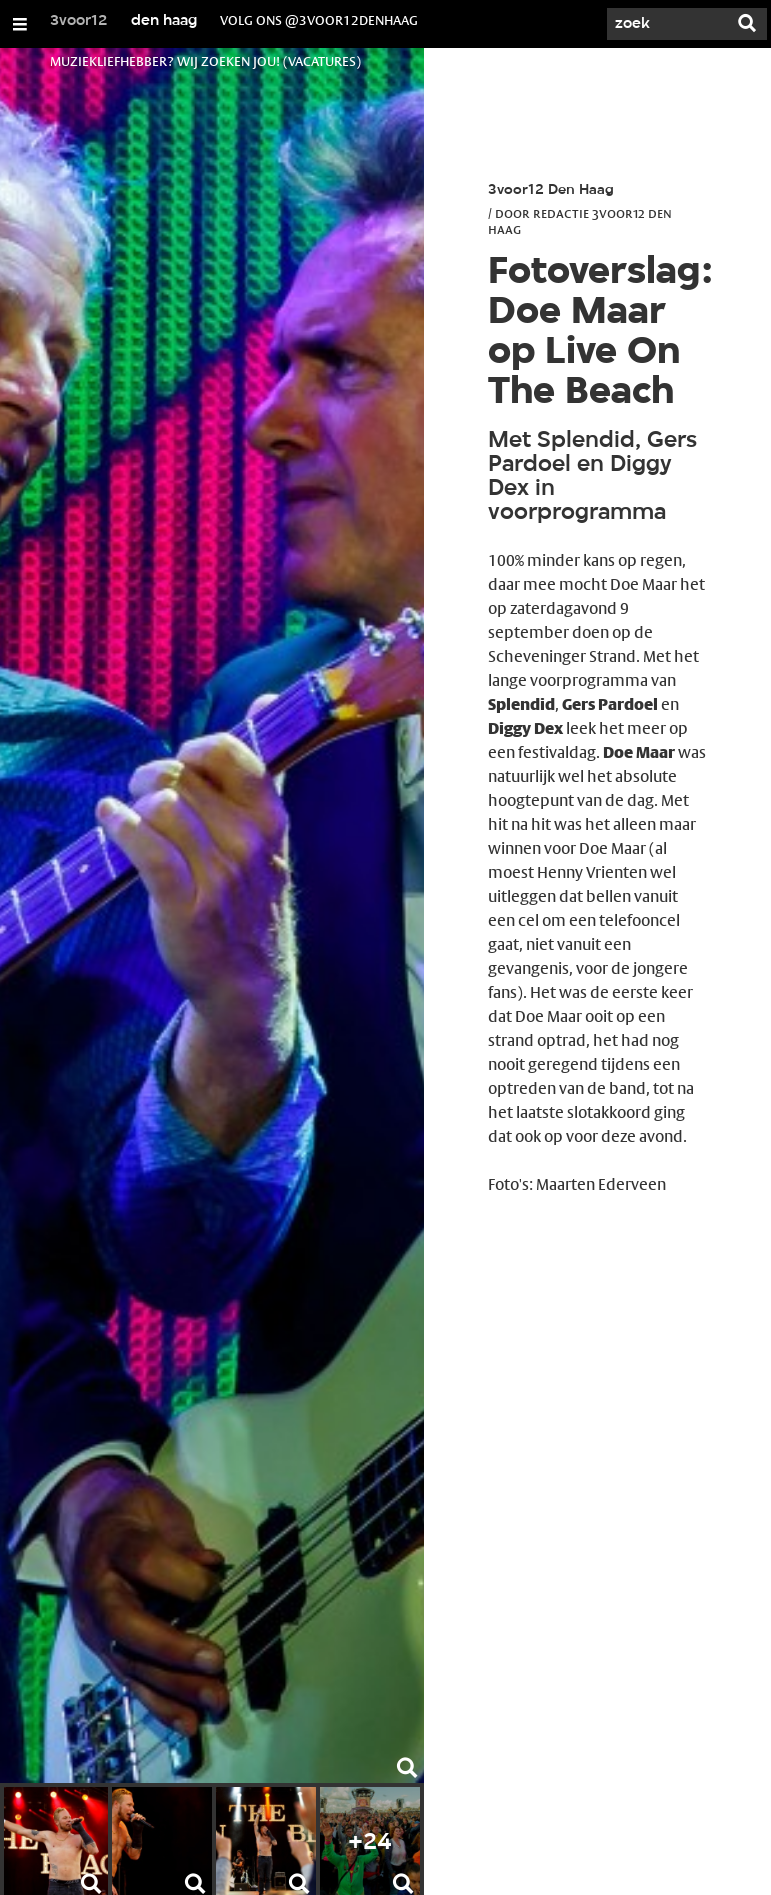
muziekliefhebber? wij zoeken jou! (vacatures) (205, 61)
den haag (164, 21)
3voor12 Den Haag (551, 190)
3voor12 (79, 21)
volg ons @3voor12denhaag (319, 20)
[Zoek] (667, 24)
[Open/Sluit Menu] (20, 24)
